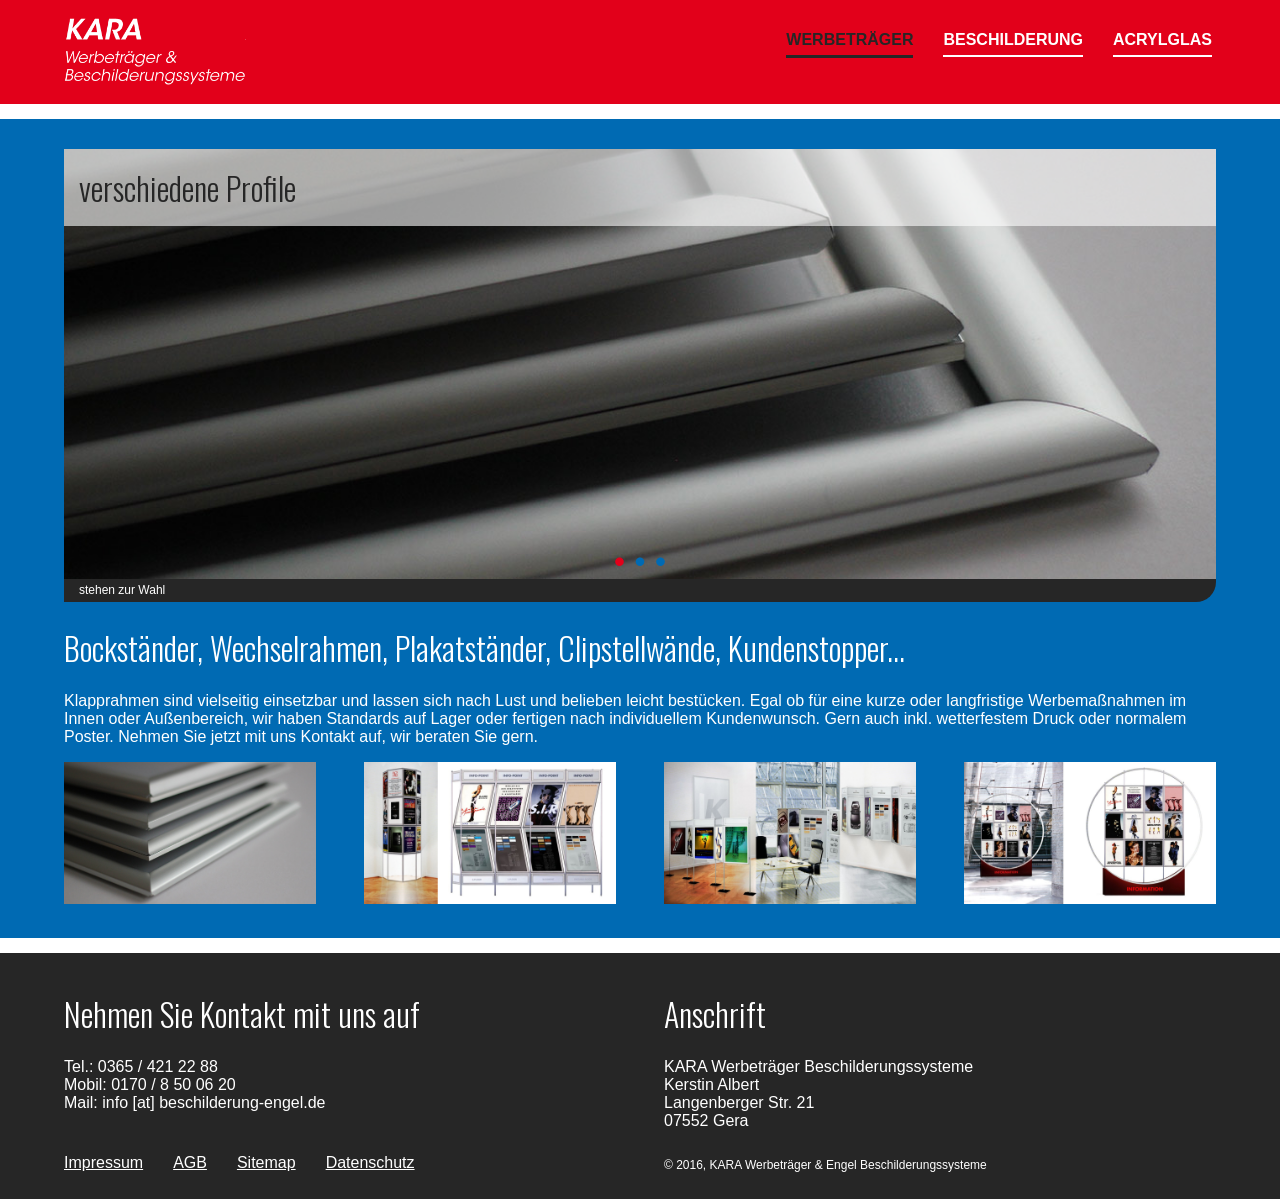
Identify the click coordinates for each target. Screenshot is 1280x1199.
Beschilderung (1013, 39)
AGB (190, 1162)
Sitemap (266, 1162)
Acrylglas (1162, 39)
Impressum (103, 1162)
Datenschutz (370, 1162)
